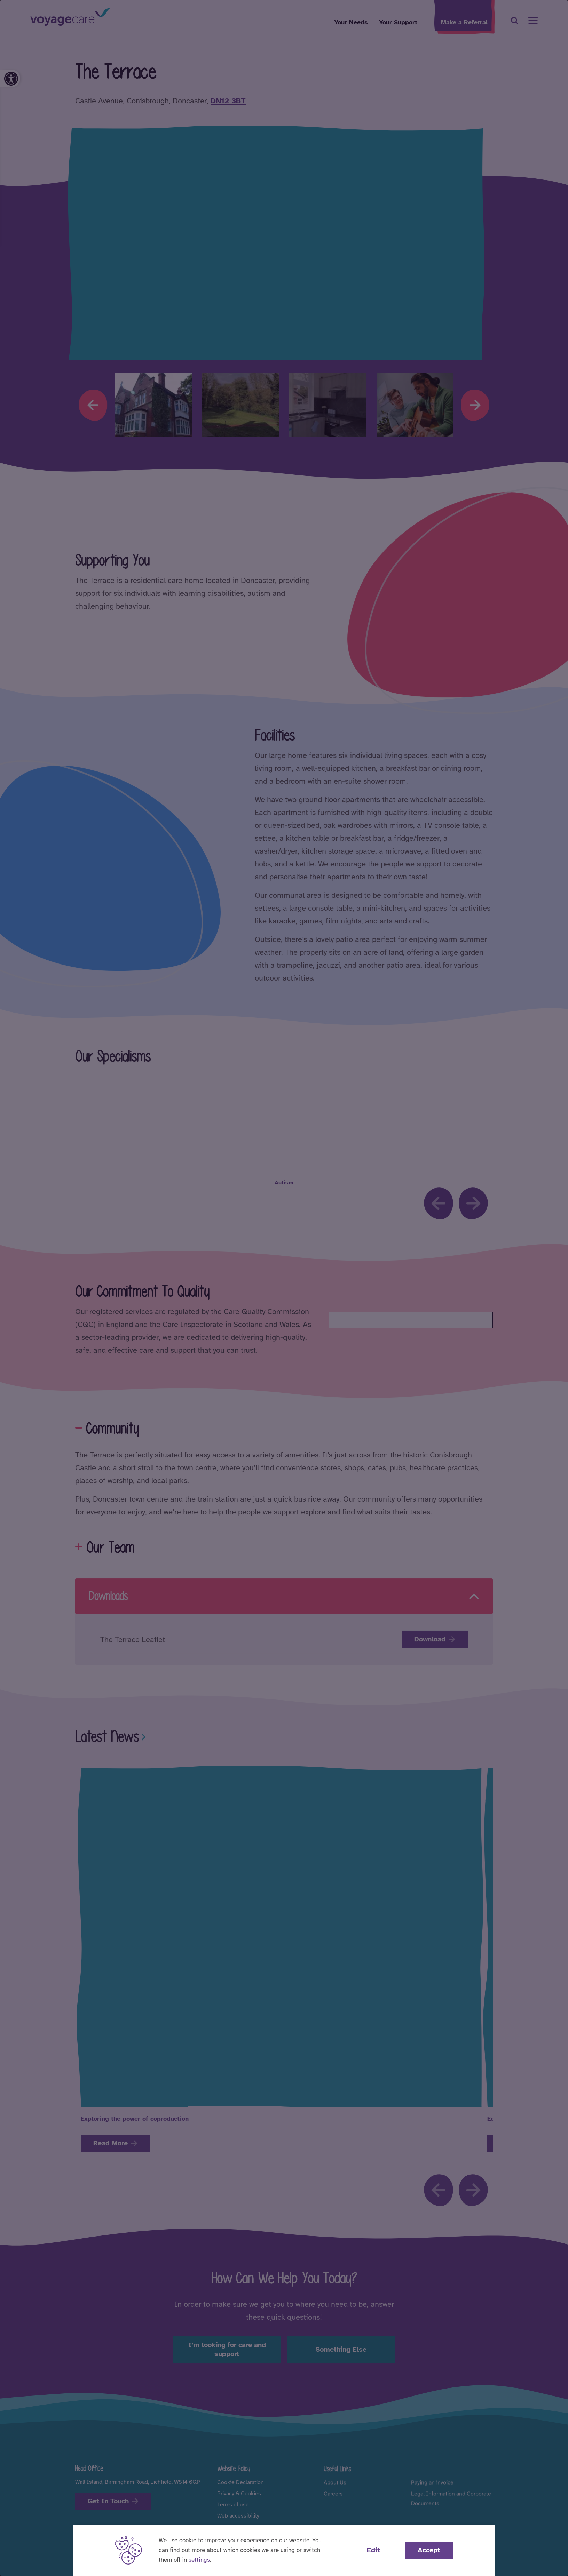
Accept (429, 2550)
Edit (373, 2550)
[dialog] (284, 1288)
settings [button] (199, 2559)
